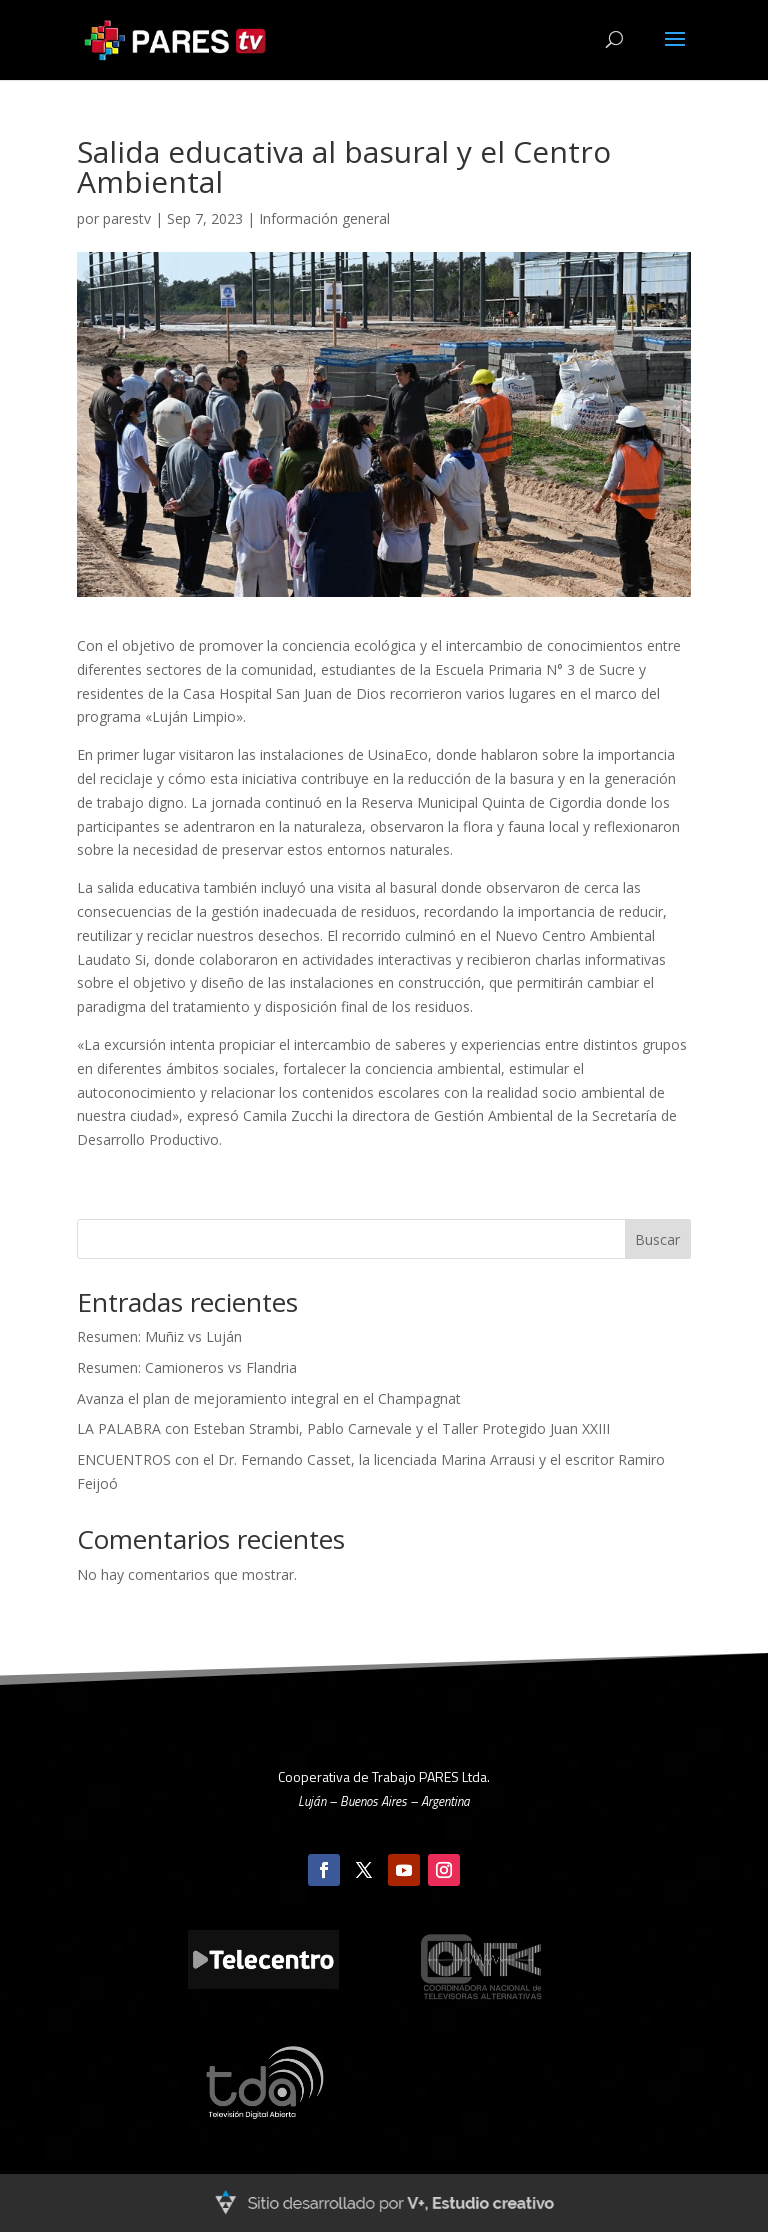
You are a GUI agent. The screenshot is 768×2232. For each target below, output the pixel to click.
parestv (127, 218)
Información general (324, 218)
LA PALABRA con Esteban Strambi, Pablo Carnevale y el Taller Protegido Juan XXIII (343, 1428)
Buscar (657, 1239)
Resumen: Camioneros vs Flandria (187, 1367)
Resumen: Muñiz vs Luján (159, 1336)
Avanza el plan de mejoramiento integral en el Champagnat (269, 1398)
